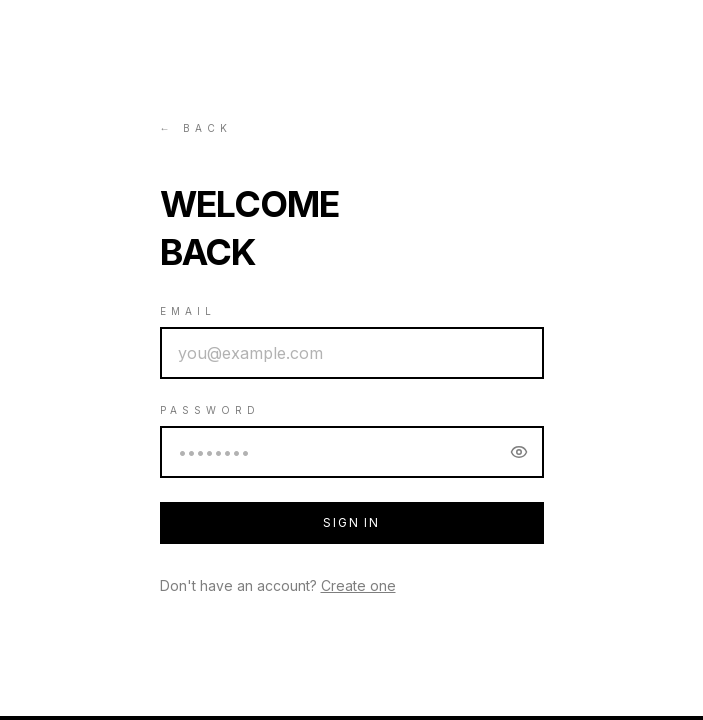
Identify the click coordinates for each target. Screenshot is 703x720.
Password (210, 410)
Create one (358, 585)
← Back (196, 128)
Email (188, 311)
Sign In (351, 522)
